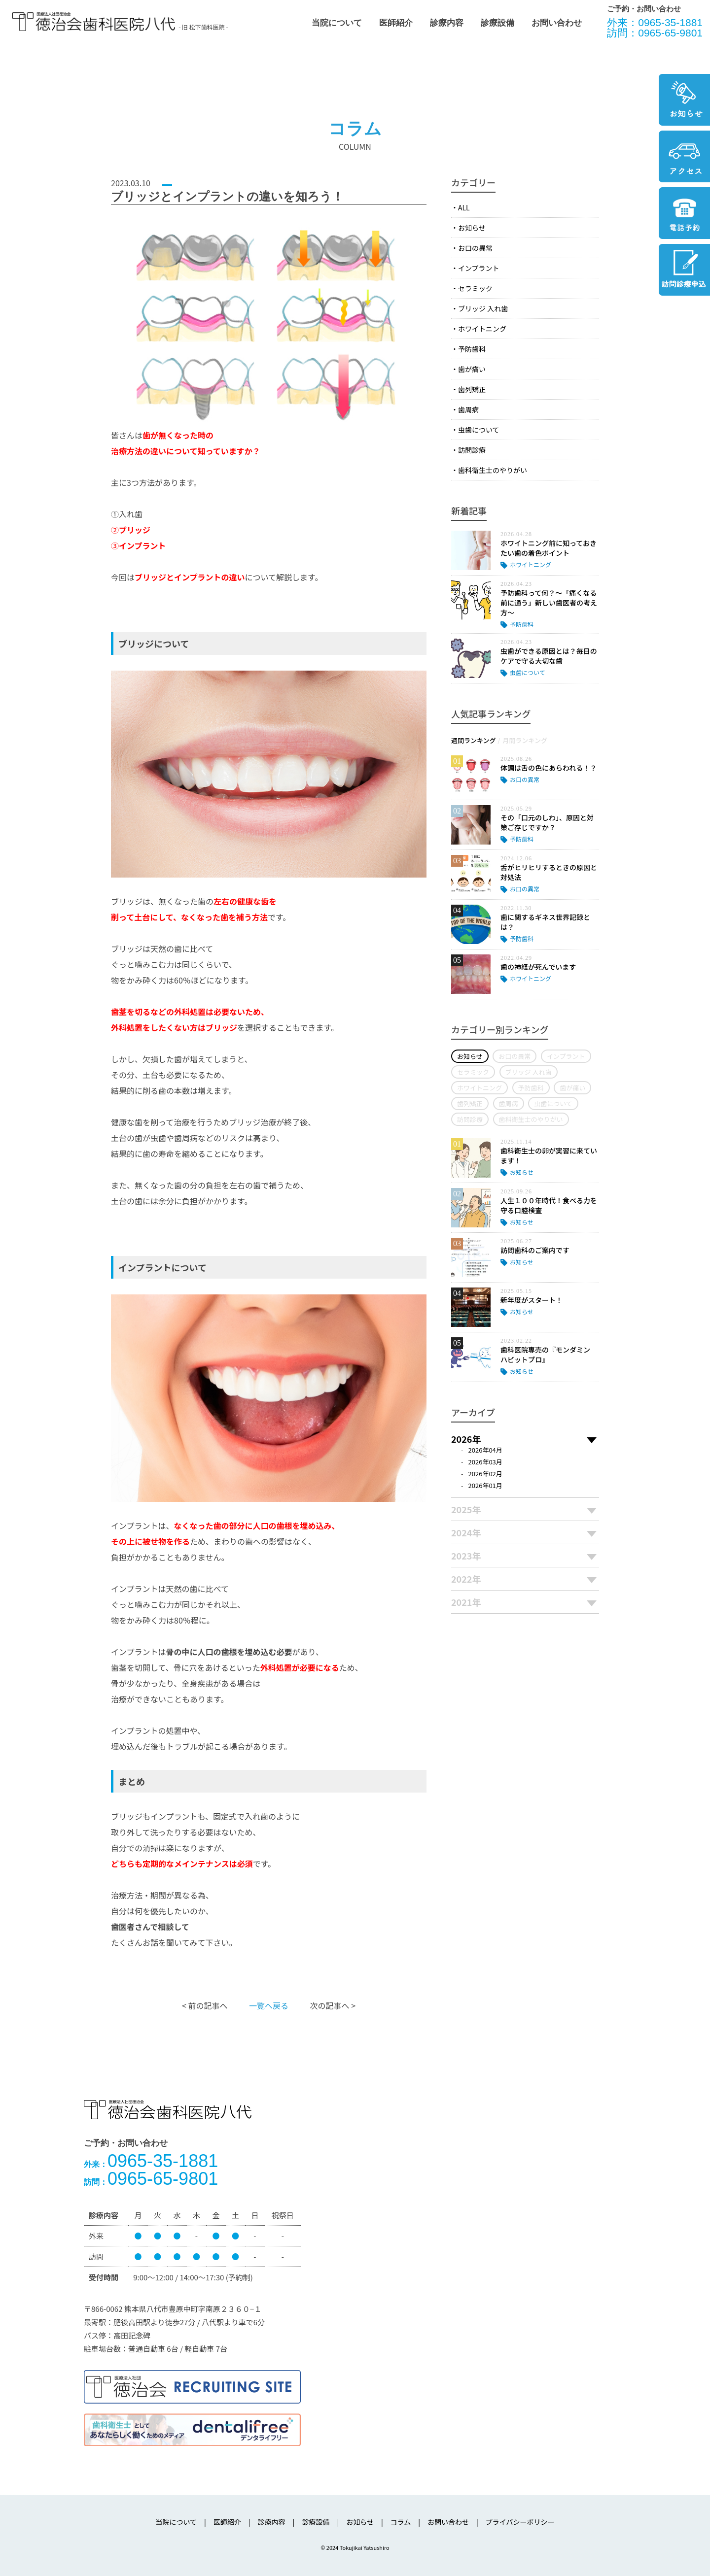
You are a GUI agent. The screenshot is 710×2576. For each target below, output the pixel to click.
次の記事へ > (332, 2005)
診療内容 (446, 23)
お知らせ (472, 228)
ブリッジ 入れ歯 (483, 308)
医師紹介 (396, 23)
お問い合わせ (557, 23)
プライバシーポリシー (520, 2522)
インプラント (478, 268)
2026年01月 (485, 1485)
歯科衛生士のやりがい (492, 470)
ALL (464, 207)
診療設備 (497, 23)
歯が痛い (472, 369)
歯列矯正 (472, 389)
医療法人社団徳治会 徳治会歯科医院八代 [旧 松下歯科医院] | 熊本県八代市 (93, 22)
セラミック (475, 288)
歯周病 (468, 409)
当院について (337, 23)
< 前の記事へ (204, 2005)
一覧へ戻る (268, 2005)
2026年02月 (485, 1473)
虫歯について (478, 430)
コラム (400, 2522)
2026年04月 (485, 1450)
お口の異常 (475, 248)
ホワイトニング (482, 329)
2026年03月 (485, 1461)
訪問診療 (472, 450)
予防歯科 (472, 349)
